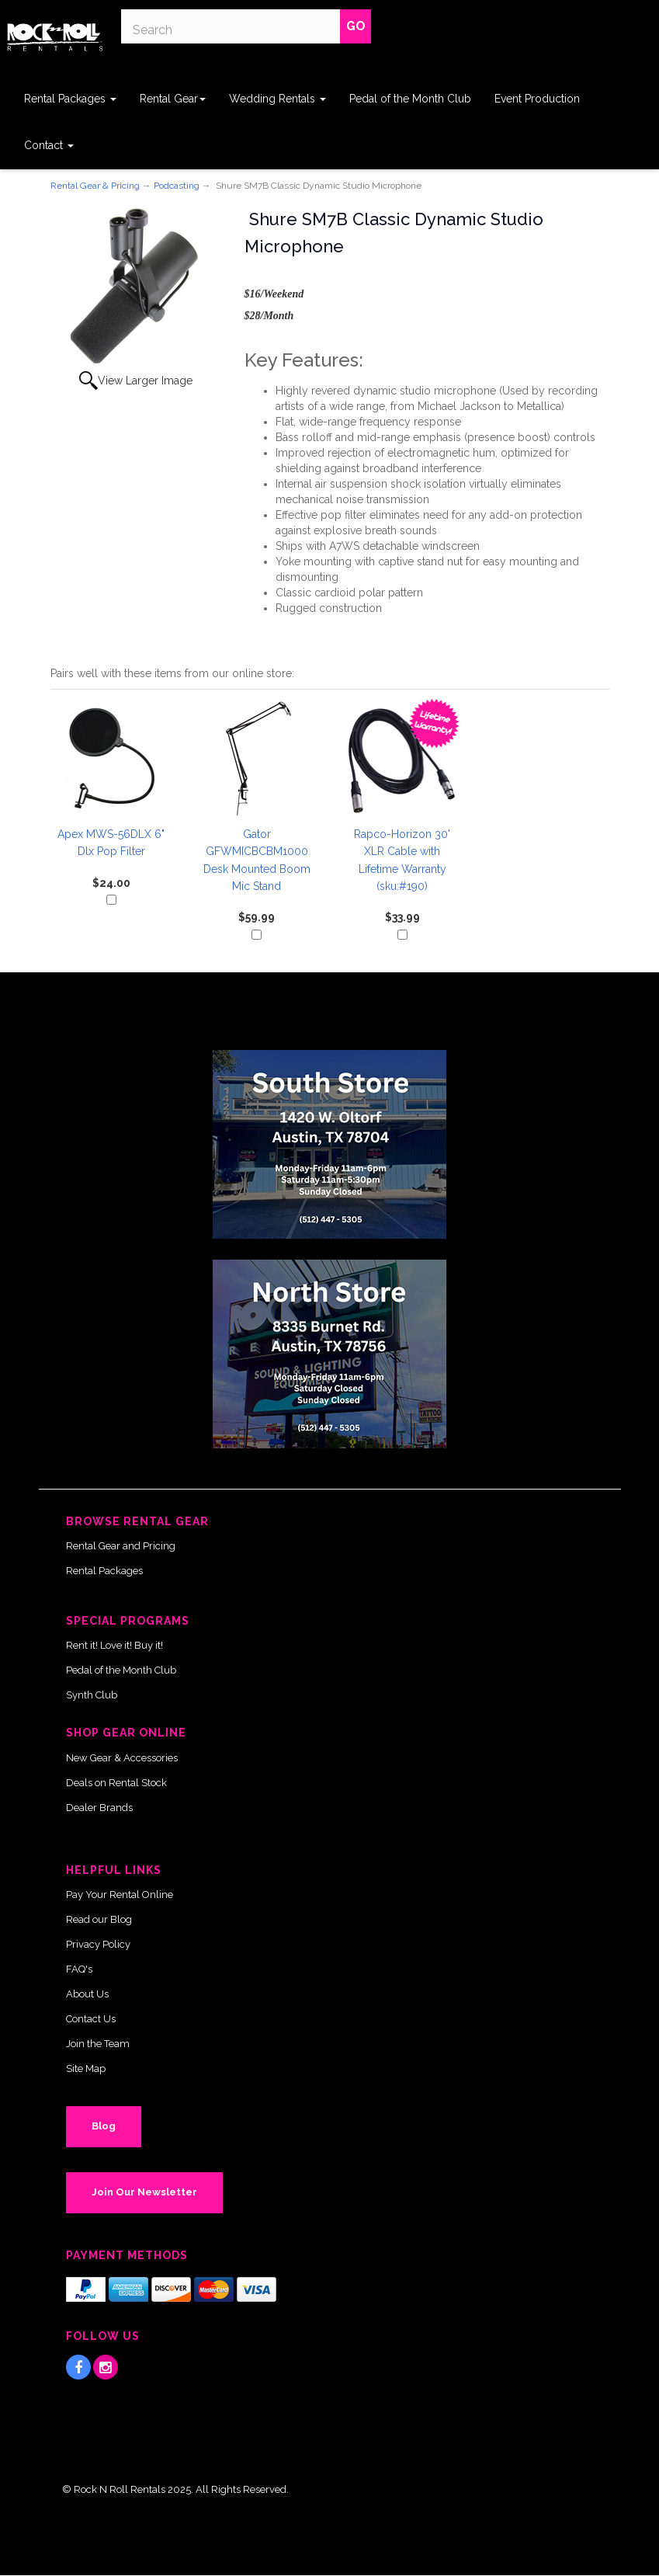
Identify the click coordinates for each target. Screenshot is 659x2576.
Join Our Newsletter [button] (144, 2192)
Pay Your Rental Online (119, 1894)
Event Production (537, 98)
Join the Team (98, 2043)
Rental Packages (70, 98)
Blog (104, 2126)
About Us (87, 1994)
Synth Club (91, 1695)
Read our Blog (99, 1919)
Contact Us (91, 2019)
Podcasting (176, 185)
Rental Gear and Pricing (120, 1546)
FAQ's (79, 1969)
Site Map (86, 2068)
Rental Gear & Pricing (95, 185)
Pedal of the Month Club (410, 98)
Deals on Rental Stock (116, 1783)
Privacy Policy (98, 1944)
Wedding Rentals (277, 98)
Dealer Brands (99, 1807)
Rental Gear (173, 98)
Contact (49, 145)
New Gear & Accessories (122, 1758)
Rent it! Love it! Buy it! (114, 1645)
